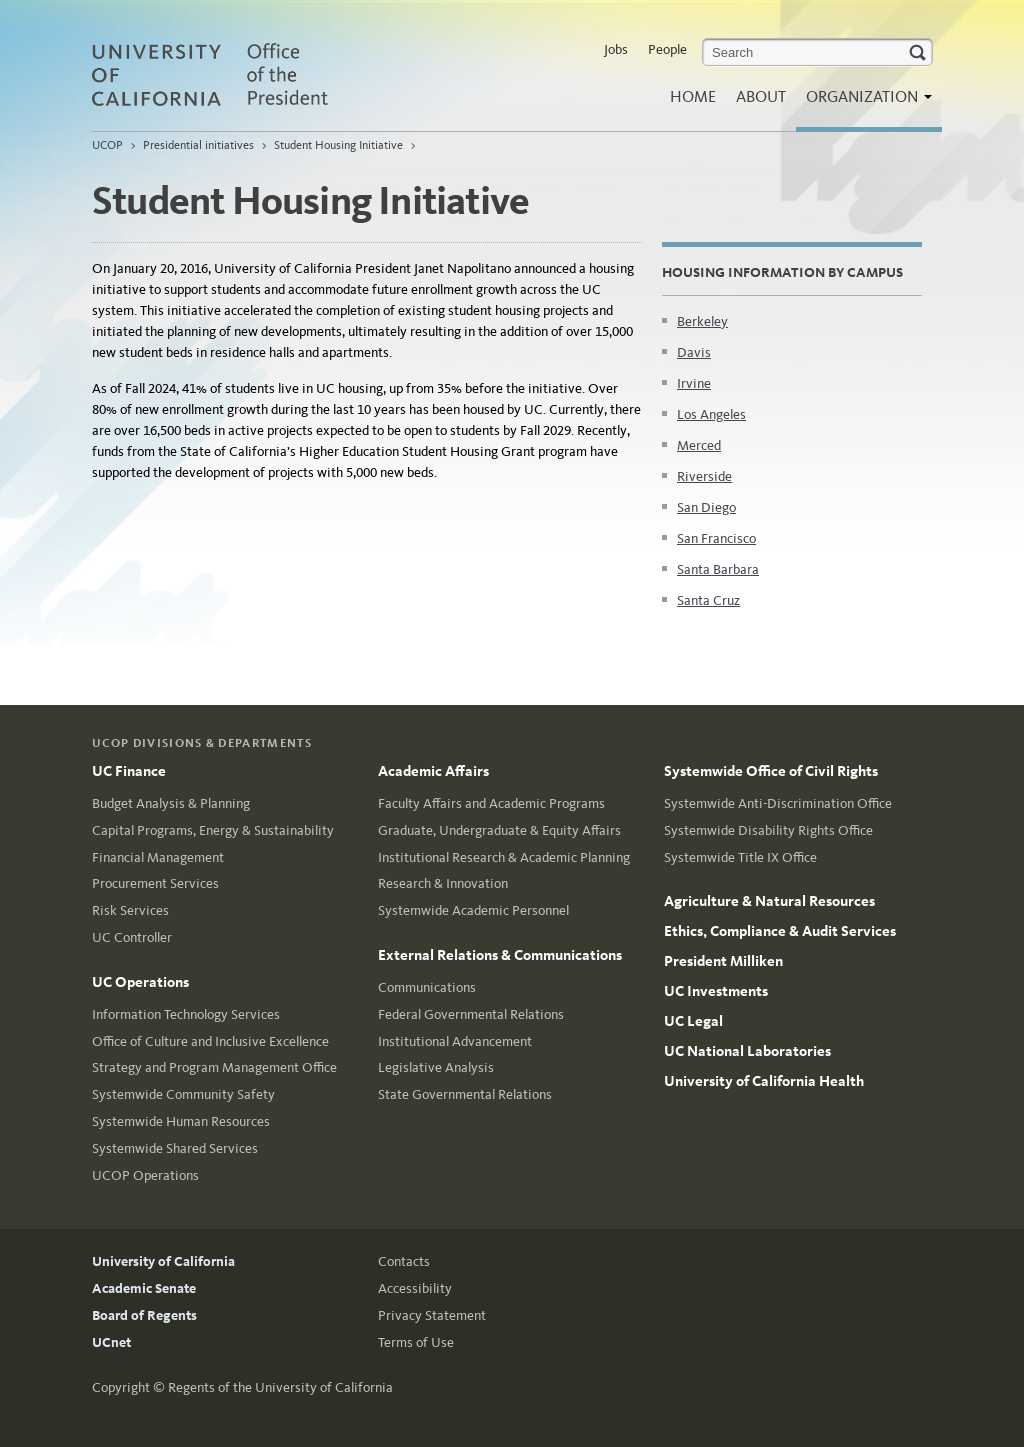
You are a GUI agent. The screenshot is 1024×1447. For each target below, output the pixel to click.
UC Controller (132, 937)
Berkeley (702, 321)
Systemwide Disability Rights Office (768, 830)
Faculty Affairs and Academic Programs (491, 803)
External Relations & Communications (500, 955)
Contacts (404, 1261)
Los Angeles (711, 414)
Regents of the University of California (280, 1387)
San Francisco (716, 538)
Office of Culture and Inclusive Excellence (210, 1041)
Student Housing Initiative (338, 145)
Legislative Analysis (436, 1067)
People (667, 49)
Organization (864, 102)
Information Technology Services (186, 1014)
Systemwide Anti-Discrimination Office (778, 803)
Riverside (704, 476)
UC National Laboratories (747, 1051)
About (761, 96)
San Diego (706, 507)
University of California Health (764, 1081)
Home (693, 96)
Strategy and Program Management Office (214, 1067)
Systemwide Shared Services (175, 1148)
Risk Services (130, 910)
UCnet (111, 1342)
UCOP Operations (145, 1175)
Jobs (616, 49)
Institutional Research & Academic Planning (504, 857)
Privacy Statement (432, 1315)
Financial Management (158, 857)
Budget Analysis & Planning (171, 803)
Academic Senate (144, 1288)
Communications (427, 987)
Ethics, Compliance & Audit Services (780, 931)
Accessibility (415, 1288)
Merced (699, 445)
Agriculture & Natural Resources (769, 901)
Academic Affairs (433, 771)
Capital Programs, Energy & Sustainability (213, 830)
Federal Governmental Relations (471, 1014)
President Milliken (723, 961)
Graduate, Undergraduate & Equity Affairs (499, 830)
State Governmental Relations (465, 1094)
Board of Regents (144, 1315)
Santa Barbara (718, 569)
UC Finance (129, 771)
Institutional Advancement (455, 1041)
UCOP (107, 145)
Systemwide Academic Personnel (473, 910)
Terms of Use (416, 1342)
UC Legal (693, 1021)
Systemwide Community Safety (183, 1094)
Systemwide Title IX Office (740, 857)
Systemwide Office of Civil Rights (771, 771)
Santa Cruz (708, 600)
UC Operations (140, 982)
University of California (163, 1261)
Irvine (694, 383)
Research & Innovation (443, 883)
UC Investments (716, 991)
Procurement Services (155, 883)
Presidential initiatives (198, 145)
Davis (694, 352)
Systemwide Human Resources (181, 1121)
